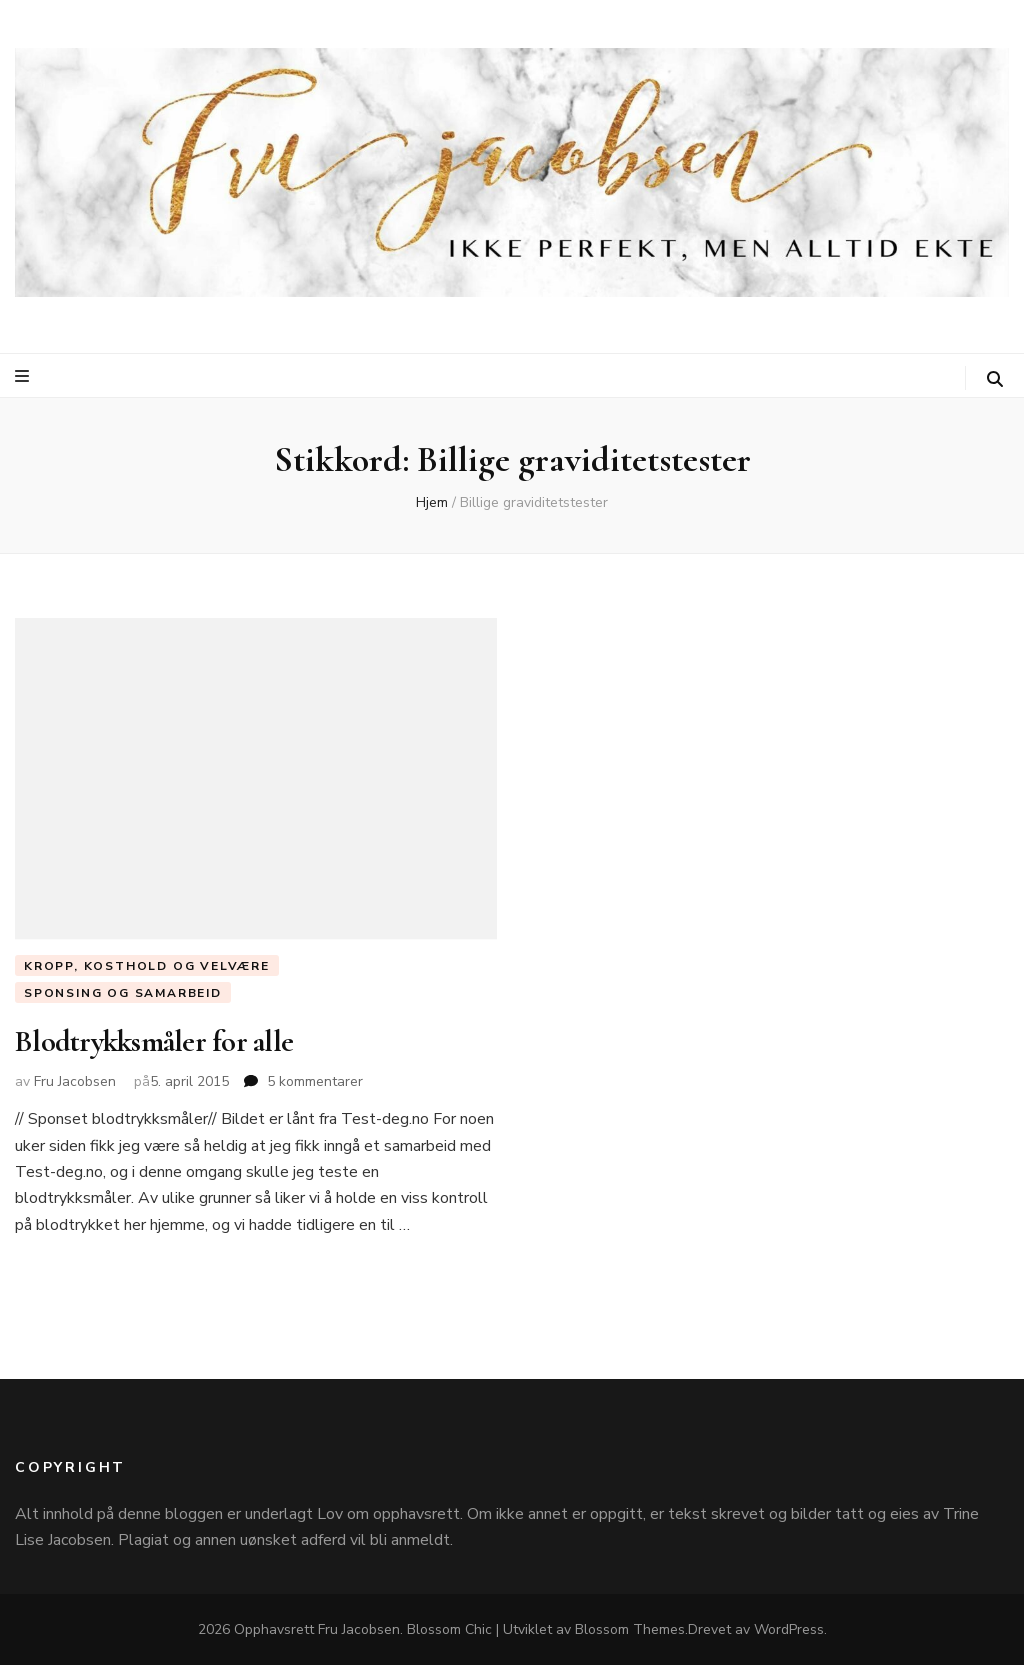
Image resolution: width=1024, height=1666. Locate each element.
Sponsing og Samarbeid (123, 993)
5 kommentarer (315, 1082)
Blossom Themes (630, 1630)
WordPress (789, 1630)
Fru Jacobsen (75, 1082)
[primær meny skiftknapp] (24, 376)
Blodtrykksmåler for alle (154, 1042)
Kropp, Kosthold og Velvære (147, 966)
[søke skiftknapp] (995, 379)
